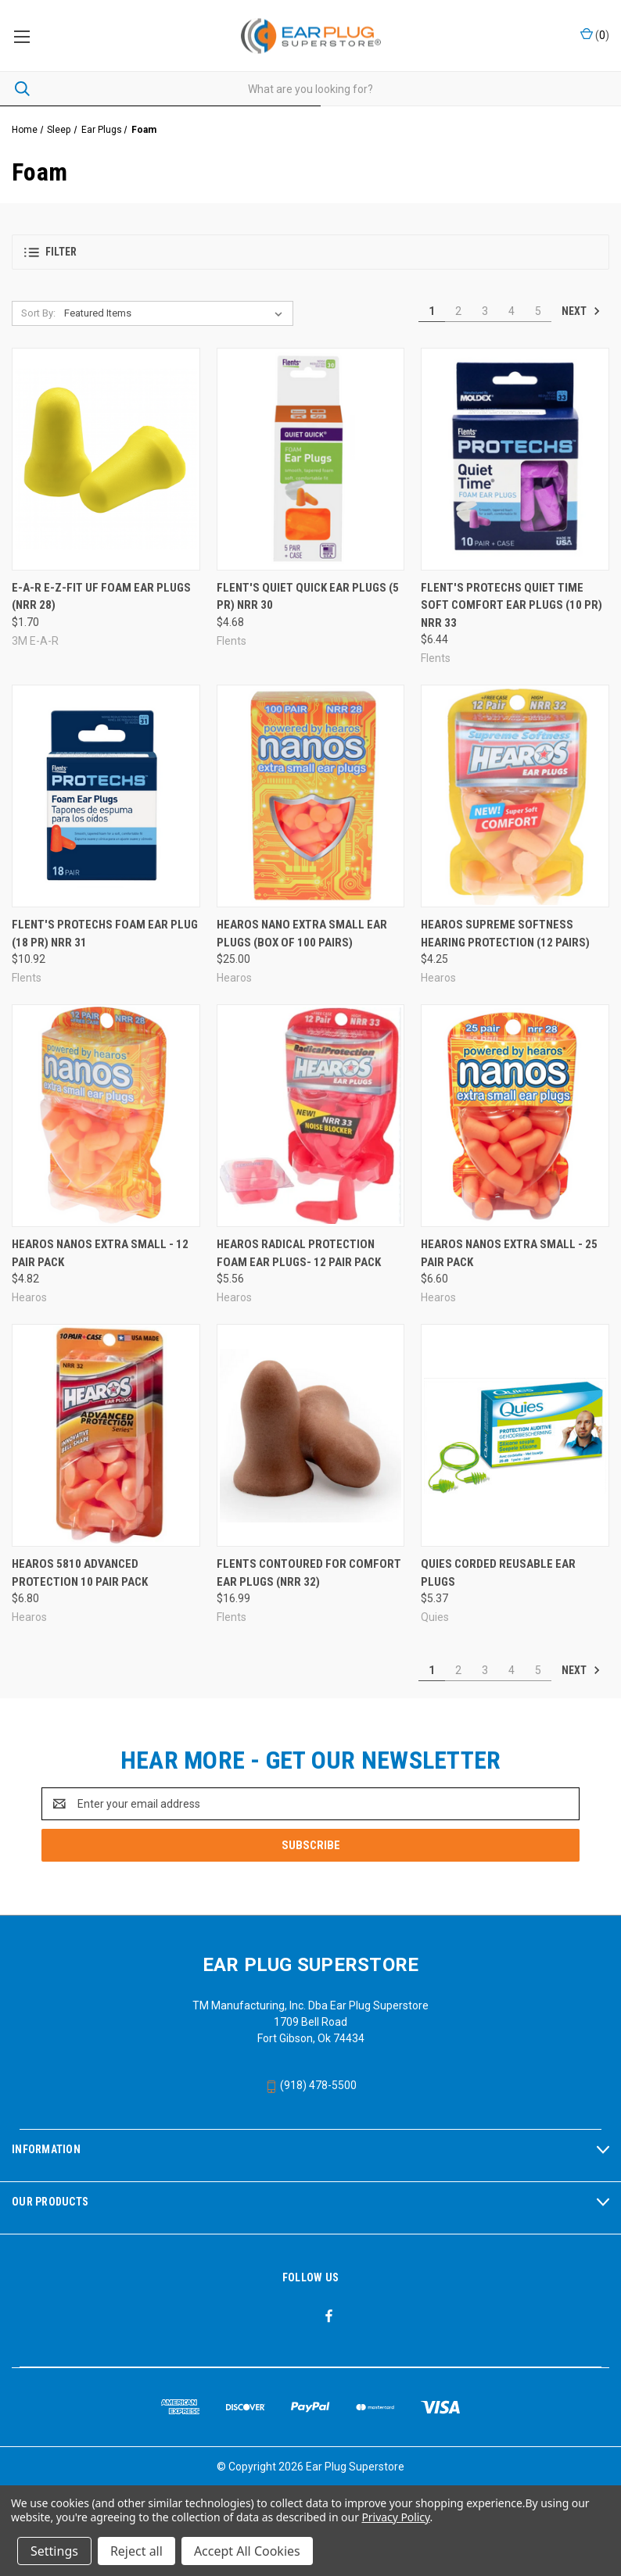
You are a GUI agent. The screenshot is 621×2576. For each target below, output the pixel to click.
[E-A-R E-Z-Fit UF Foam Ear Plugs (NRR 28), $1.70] (106, 459)
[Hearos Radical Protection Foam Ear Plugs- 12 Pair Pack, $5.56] (311, 1115)
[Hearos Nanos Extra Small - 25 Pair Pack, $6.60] (515, 1115)
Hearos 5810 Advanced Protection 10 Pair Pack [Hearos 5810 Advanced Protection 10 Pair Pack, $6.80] (80, 1573)
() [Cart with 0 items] (594, 34)
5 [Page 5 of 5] (538, 311)
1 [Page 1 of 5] (432, 311)
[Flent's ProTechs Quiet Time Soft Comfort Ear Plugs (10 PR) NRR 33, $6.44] (515, 459)
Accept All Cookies (247, 2551)
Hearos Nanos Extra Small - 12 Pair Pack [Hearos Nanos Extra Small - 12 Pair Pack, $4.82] (100, 1253)
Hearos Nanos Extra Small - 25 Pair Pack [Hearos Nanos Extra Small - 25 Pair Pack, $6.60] (509, 1253)
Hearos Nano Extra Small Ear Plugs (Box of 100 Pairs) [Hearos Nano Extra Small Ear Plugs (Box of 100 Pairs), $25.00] (302, 934)
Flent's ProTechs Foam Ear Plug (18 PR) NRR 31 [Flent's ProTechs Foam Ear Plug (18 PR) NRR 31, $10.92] (105, 934)
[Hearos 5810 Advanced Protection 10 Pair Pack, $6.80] (106, 1435)
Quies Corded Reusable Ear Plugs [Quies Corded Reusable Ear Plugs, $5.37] (498, 1573)
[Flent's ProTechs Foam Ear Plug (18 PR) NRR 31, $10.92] (106, 796)
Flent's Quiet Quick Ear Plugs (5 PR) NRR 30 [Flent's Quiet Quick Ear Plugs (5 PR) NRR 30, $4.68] (308, 597)
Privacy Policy (395, 2517)
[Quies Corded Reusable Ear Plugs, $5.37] (515, 1435)
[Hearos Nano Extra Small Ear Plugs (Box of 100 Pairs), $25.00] (311, 796)
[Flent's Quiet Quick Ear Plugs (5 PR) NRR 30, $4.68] (311, 459)
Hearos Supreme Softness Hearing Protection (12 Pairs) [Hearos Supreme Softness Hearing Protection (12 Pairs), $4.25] (505, 934)
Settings (54, 2551)
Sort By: (38, 313)
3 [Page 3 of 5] (485, 311)
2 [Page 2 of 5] (458, 311)
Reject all (136, 2551)
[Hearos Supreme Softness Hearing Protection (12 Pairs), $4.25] (515, 796)
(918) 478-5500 (311, 2085)
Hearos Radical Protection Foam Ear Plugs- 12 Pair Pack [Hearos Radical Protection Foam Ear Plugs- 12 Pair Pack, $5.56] (299, 1253)
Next (581, 311)
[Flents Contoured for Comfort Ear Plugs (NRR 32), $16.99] (311, 1435)
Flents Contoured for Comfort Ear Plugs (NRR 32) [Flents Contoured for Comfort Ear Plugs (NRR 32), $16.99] (309, 1573)
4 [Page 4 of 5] (511, 311)
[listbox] (176, 313)
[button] (310, 252)
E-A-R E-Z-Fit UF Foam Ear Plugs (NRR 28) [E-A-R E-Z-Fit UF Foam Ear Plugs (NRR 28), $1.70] (101, 597)
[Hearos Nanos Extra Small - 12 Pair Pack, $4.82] (106, 1115)
